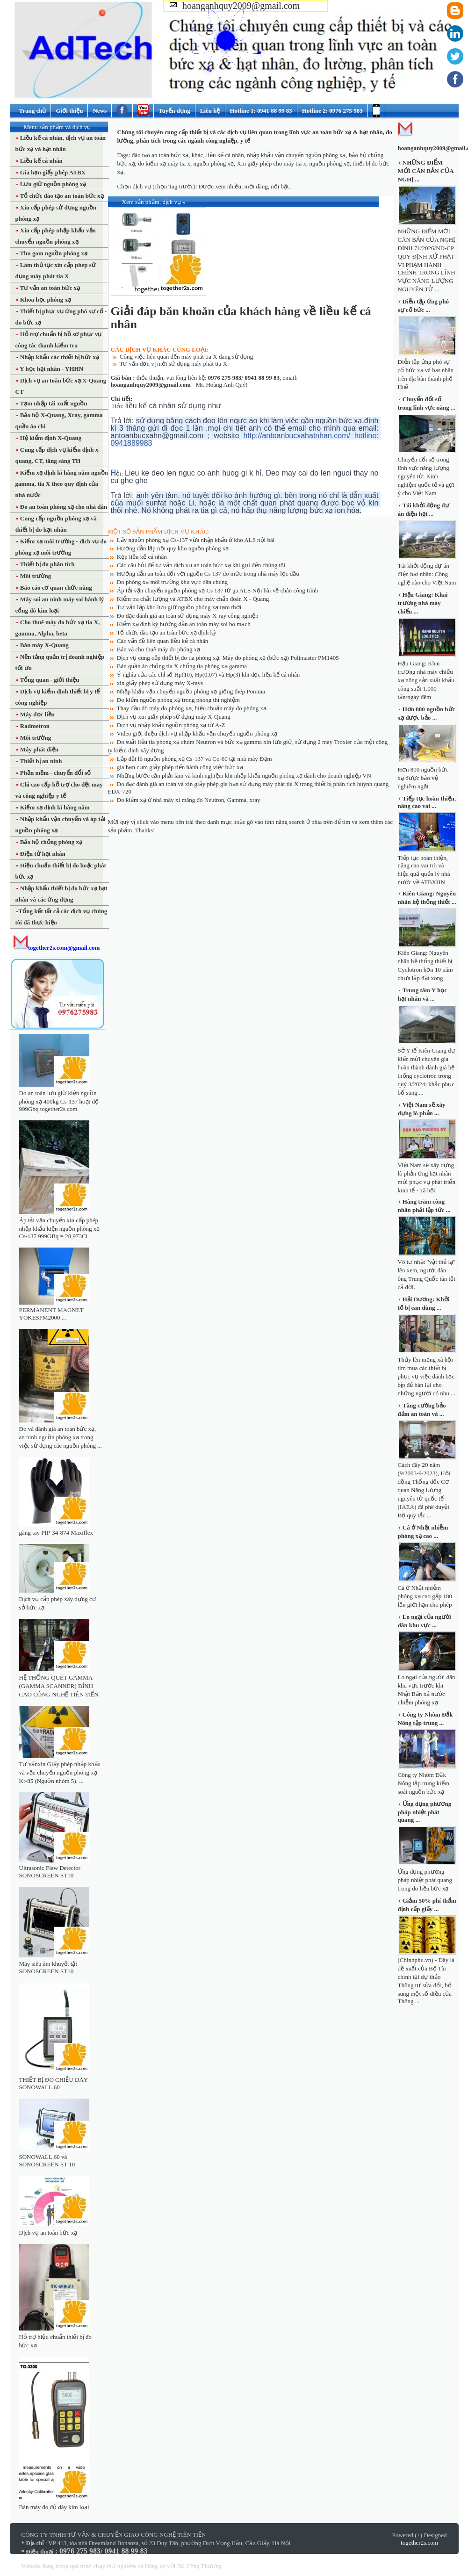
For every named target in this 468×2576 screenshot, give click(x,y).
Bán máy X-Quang (44, 645)
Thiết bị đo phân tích (47, 564)
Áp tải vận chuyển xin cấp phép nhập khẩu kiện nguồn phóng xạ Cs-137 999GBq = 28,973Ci (59, 1228)
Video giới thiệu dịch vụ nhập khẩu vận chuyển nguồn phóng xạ (197, 733)
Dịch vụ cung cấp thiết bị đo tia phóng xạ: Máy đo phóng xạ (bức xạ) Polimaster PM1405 (228, 657)
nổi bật (279, 186)
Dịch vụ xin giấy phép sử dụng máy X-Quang (173, 716)
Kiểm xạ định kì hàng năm (54, 807)
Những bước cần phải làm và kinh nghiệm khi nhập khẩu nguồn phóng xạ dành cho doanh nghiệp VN (244, 775)
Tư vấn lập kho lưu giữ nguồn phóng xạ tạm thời (179, 607)
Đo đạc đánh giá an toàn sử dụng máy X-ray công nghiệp (188, 615)
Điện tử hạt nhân (42, 853)
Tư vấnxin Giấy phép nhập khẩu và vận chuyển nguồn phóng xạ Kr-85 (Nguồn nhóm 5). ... (60, 1772)
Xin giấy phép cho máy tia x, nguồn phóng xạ (293, 163)
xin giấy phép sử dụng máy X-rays (160, 682)
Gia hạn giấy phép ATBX (52, 172)
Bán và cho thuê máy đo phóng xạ (159, 649)
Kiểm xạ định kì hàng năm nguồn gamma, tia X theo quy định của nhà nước (61, 483)
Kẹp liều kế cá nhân (142, 556)
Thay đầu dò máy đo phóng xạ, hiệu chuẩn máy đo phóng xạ (192, 708)
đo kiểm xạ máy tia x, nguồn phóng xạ (186, 163)
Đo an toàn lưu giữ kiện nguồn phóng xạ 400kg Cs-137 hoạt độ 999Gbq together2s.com (59, 1101)
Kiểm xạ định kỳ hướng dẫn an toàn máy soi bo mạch (184, 624)
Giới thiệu (69, 110)
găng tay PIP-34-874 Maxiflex (56, 1532)
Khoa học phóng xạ (45, 299)
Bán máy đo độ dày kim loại (54, 2507)
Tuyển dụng (174, 110)
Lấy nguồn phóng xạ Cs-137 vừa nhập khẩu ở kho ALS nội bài (196, 539)
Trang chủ (32, 110)
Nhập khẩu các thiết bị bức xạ (59, 357)
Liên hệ (210, 110)
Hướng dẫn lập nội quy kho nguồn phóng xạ (173, 548)
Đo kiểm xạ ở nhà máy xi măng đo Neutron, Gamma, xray (188, 799)
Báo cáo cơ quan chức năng (55, 587)
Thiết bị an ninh (40, 761)
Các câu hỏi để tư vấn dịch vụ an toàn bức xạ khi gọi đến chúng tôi (201, 565)
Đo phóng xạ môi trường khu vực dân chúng (172, 581)
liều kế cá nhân (225, 155)
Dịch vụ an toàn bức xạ (48, 2232)
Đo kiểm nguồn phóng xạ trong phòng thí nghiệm (178, 699)
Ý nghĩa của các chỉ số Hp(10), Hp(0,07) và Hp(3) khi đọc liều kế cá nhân (208, 674)
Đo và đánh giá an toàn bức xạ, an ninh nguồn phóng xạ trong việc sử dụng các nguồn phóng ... (60, 1437)
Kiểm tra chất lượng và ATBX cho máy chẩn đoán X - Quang (193, 598)
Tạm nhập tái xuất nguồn (53, 403)
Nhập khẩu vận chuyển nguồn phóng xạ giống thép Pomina (191, 691)
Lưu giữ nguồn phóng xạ (52, 184)
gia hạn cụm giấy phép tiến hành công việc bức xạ (180, 767)
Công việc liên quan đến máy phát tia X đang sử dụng (186, 356)
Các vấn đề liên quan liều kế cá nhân (163, 640)
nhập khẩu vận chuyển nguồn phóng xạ (296, 155)
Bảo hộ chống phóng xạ (51, 841)
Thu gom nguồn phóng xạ (53, 253)
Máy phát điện (38, 749)
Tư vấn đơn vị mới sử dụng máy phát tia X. (174, 363)
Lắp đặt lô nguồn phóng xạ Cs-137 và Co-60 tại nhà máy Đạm (194, 758)
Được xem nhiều (220, 186)
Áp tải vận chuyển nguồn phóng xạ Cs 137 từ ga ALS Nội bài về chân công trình (217, 590)
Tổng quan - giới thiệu (49, 679)
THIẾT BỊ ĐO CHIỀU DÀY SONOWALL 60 (53, 2083)
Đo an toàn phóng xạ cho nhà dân (63, 506)
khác (197, 155)
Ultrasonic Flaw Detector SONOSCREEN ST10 (49, 1871)
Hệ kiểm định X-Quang (50, 437)
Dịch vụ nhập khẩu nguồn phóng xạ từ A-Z (171, 725)
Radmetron (34, 725)
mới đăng (255, 186)
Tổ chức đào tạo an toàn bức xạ (61, 195)
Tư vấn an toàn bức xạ (49, 287)
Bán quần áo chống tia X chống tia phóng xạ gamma (182, 666)
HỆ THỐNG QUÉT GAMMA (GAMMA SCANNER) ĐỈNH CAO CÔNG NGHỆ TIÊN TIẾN (59, 1686)
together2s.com (419, 2542)
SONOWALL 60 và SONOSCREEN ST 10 (47, 2160)
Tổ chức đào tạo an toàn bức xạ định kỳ (166, 632)
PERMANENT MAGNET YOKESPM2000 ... (51, 1313)
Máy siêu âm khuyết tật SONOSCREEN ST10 (48, 1967)
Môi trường (35, 575)
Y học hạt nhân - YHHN (51, 368)
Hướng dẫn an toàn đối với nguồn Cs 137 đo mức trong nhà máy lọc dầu (208, 573)
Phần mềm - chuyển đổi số (55, 772)
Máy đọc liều (37, 714)
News (100, 110)
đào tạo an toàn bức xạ (160, 155)
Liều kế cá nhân (41, 160)
